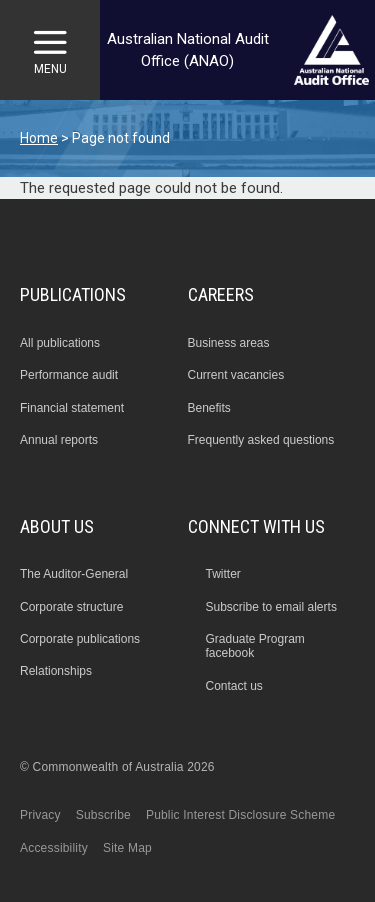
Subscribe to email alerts (270, 607)
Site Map (127, 848)
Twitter (222, 574)
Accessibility (54, 848)
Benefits (209, 408)
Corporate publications (80, 639)
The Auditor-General (74, 574)
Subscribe (103, 815)
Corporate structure (71, 607)
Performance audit (69, 375)
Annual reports (59, 440)
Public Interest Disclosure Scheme (240, 815)
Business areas (229, 343)
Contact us (233, 686)
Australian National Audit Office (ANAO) (188, 50)
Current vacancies (236, 375)
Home (39, 138)
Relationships (56, 671)
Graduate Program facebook (254, 646)
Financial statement (72, 408)
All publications (60, 343)
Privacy (40, 815)
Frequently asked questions (261, 440)
